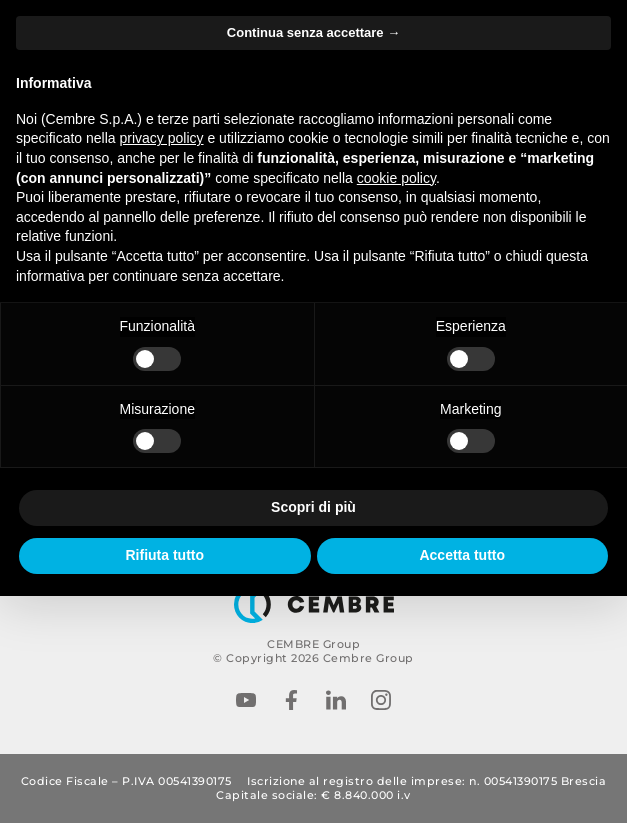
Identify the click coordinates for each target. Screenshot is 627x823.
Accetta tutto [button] (462, 555)
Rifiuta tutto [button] (164, 555)
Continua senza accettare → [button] (313, 32)
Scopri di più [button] (313, 507)
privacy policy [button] (162, 138)
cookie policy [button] (396, 178)
